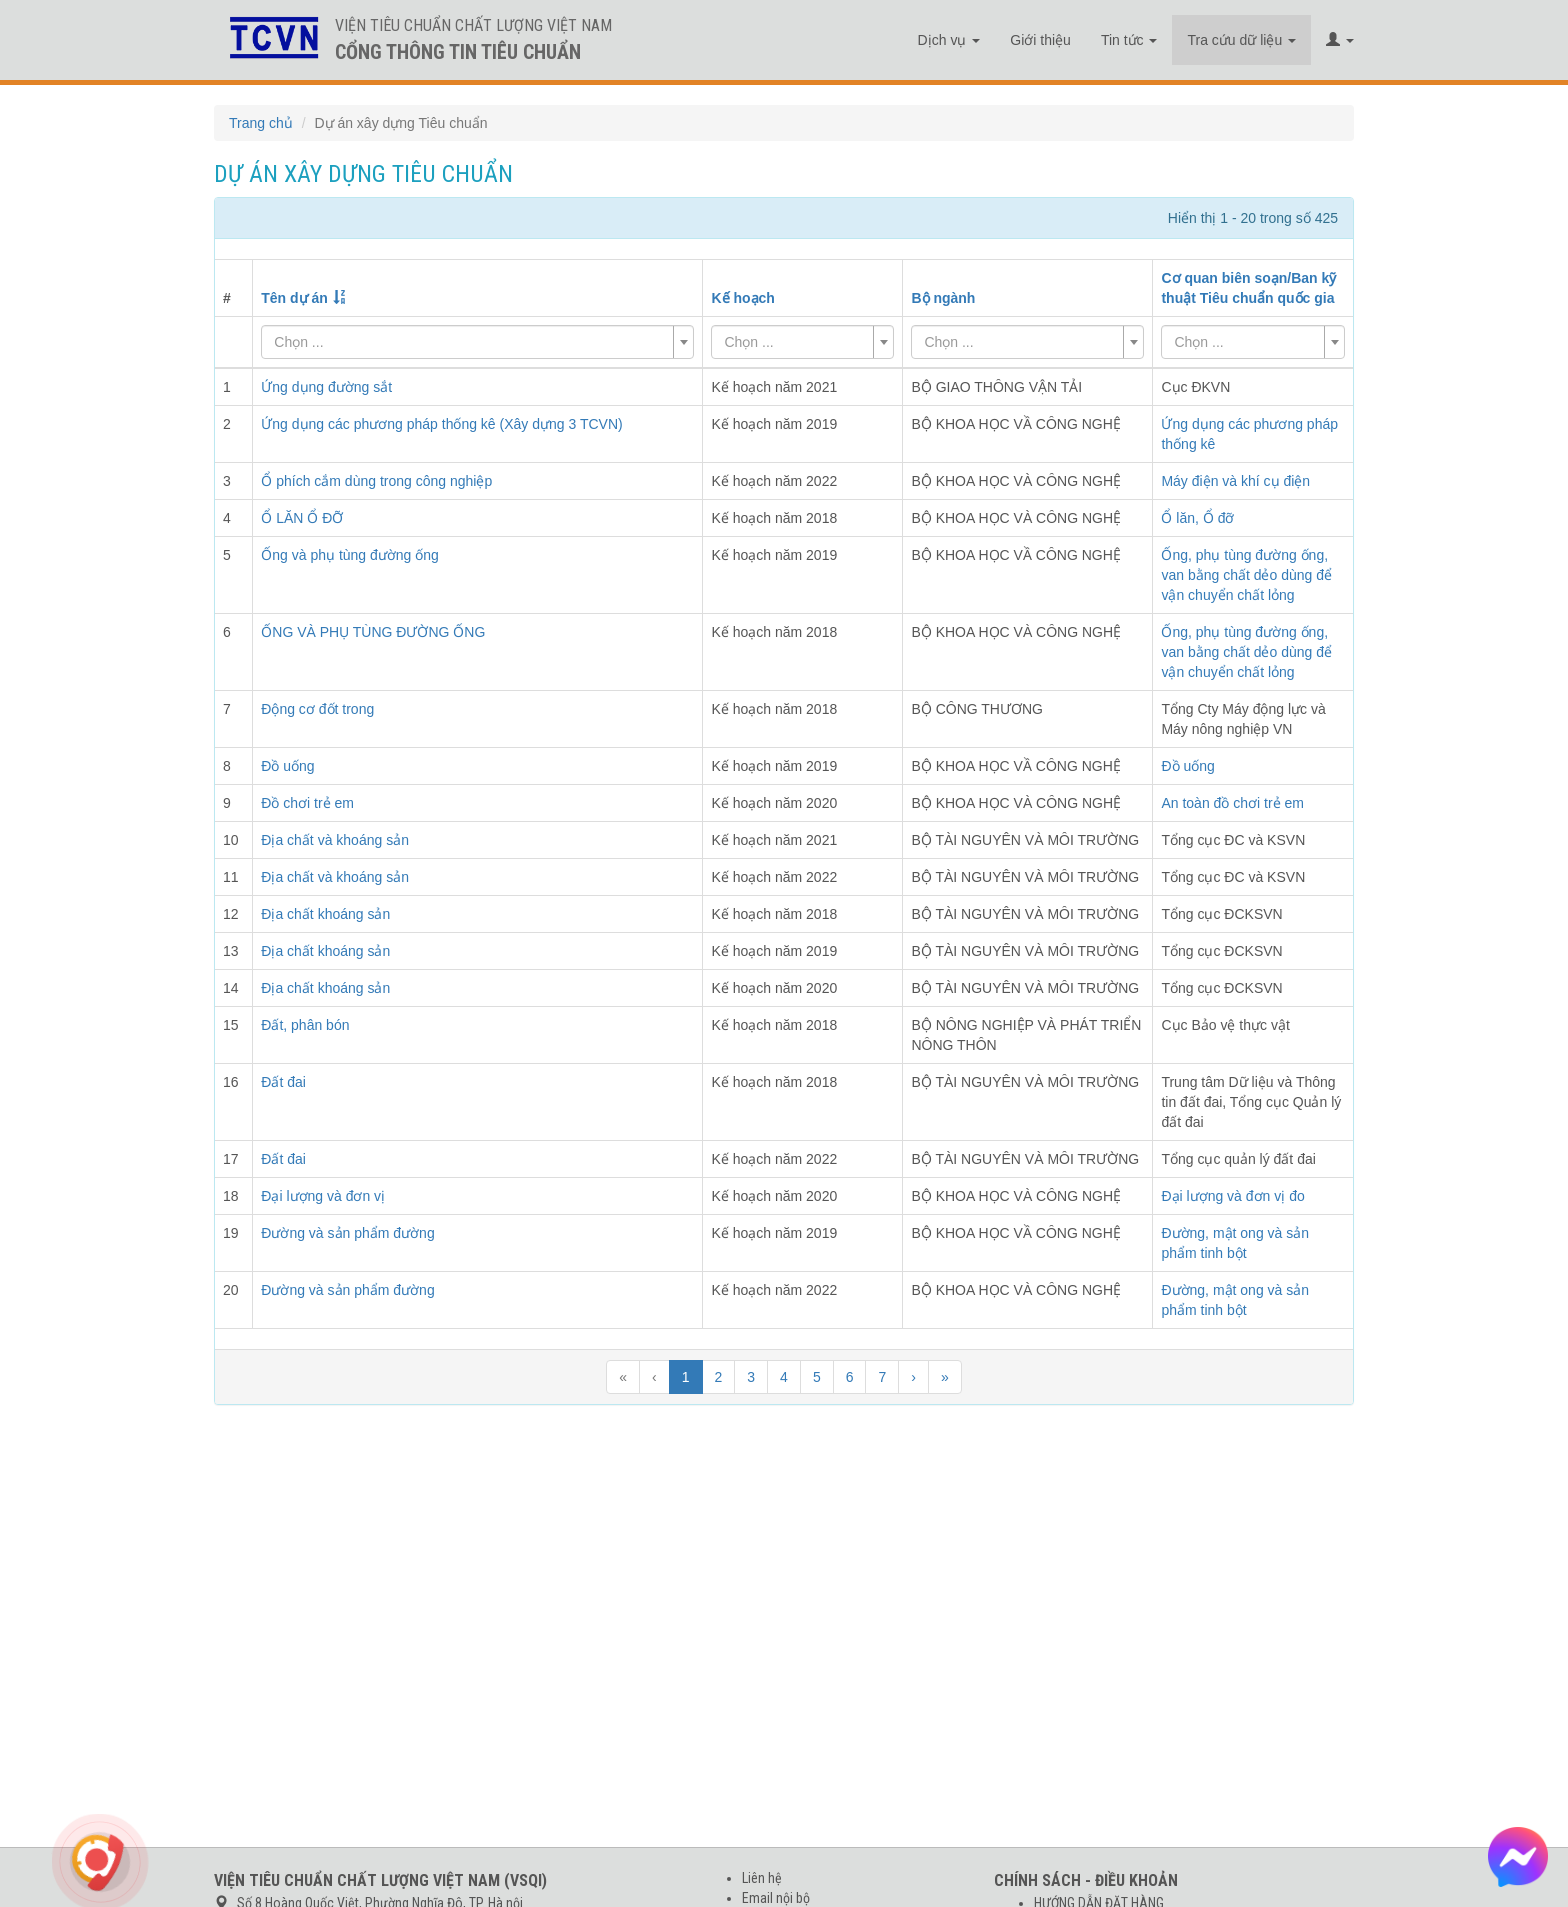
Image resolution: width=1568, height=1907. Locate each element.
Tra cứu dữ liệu (1241, 40)
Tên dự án (294, 298)
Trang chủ (261, 123)
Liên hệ (762, 1878)
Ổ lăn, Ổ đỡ (1197, 518)
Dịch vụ (949, 40)
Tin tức (1129, 40)
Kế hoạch (742, 298)
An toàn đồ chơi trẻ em (1232, 803)
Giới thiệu (1040, 40)
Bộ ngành (943, 298)
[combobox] (477, 342)
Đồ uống (1187, 766)
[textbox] (471, 342)
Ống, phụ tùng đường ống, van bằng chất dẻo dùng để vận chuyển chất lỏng (1246, 575)
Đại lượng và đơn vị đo (1232, 1196)
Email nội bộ (776, 1898)
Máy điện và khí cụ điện (1235, 481)
